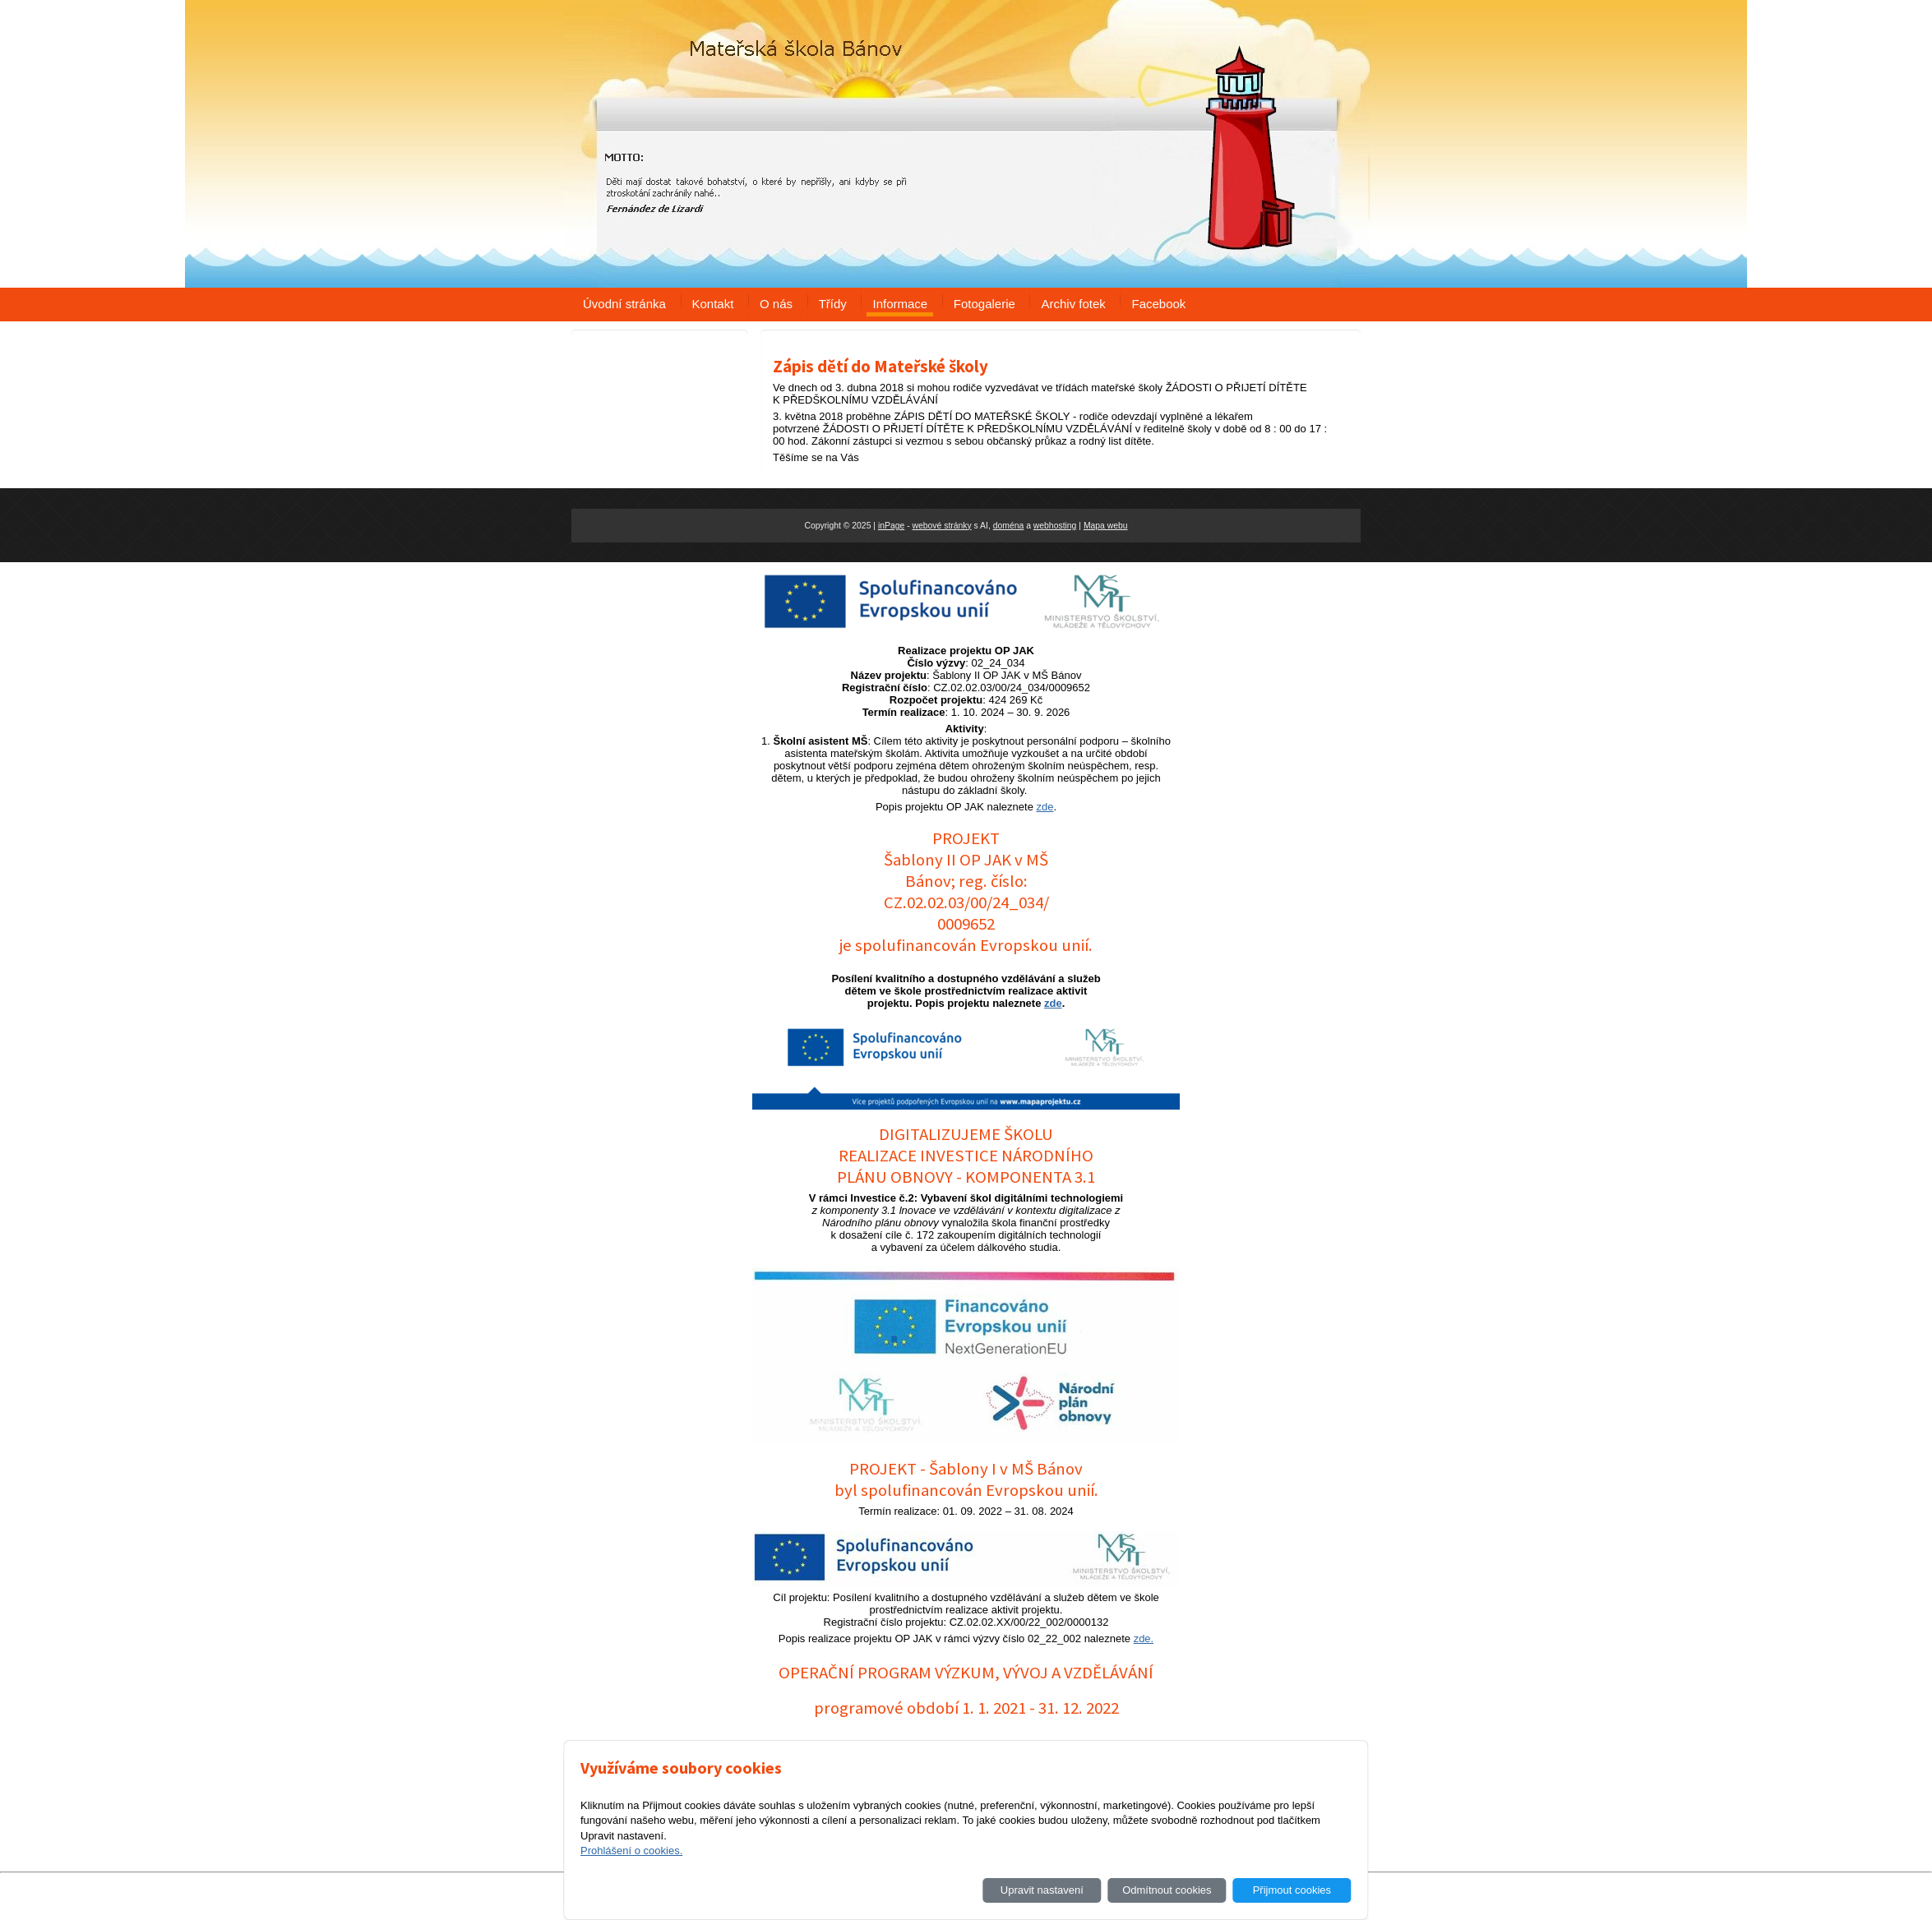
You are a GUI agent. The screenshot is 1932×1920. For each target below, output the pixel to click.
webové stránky (941, 525)
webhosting (1055, 525)
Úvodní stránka (624, 304)
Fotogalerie (984, 304)
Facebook (1158, 304)
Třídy (833, 304)
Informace (899, 304)
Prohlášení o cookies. (631, 1850)
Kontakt (713, 304)
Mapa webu (1106, 525)
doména (1008, 525)
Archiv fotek (1073, 304)
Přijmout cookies (1292, 1890)
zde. (1144, 1638)
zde (1045, 807)
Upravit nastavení (1042, 1890)
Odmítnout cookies (1166, 1890)
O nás (776, 304)
